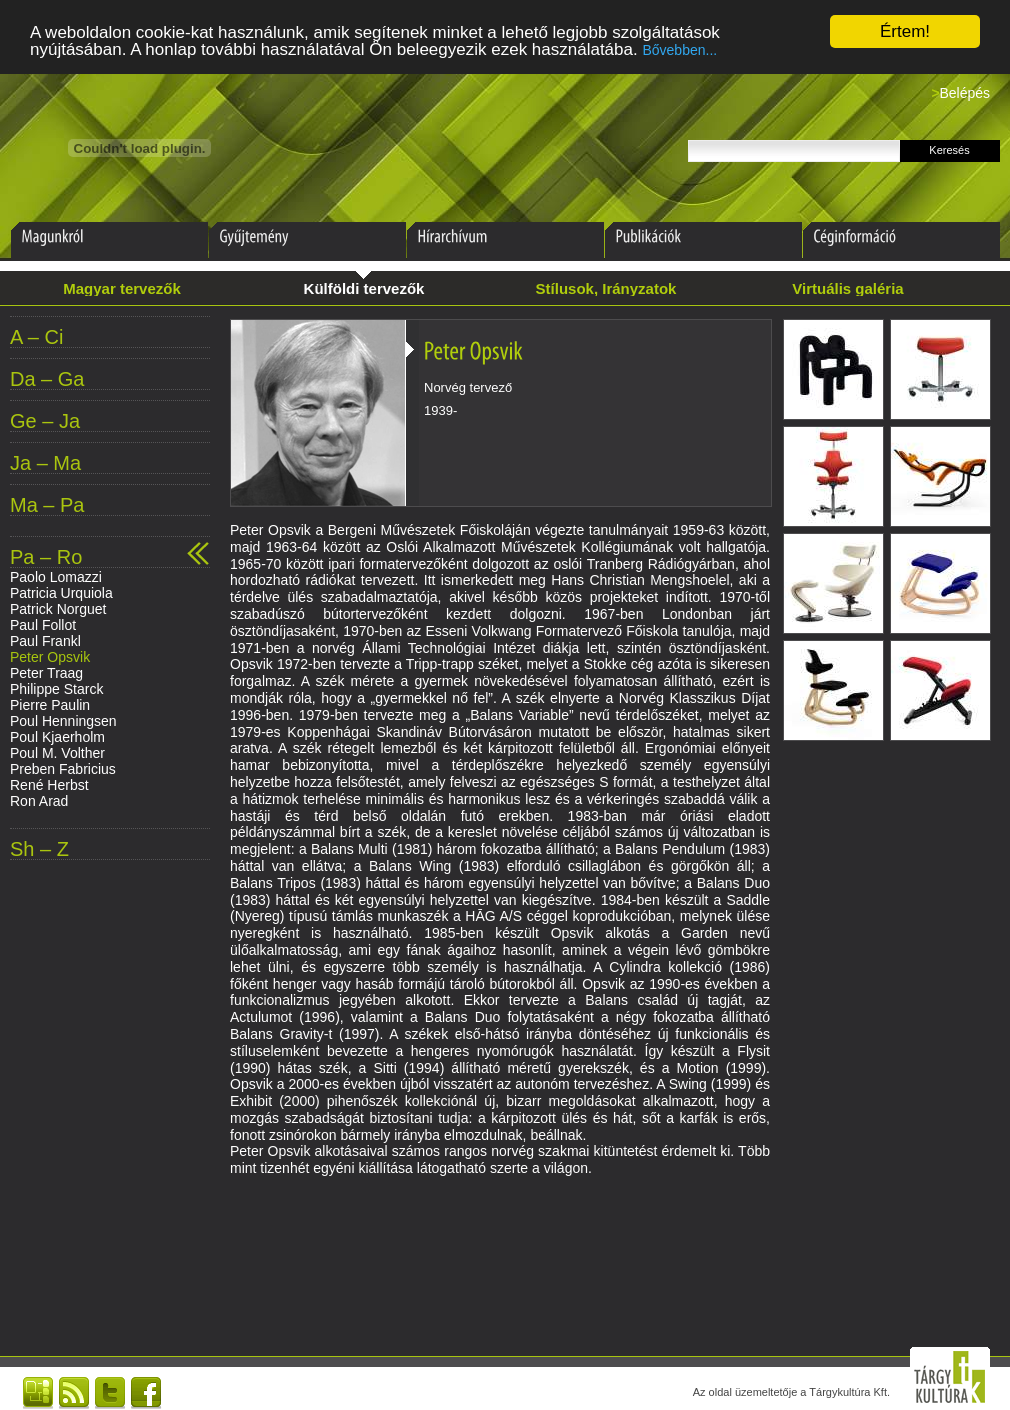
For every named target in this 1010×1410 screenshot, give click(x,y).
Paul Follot (43, 625)
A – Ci (36, 337)
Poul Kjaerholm (57, 737)
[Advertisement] (500, 1254)
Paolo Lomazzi (56, 577)
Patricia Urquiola (61, 593)
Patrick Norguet (58, 609)
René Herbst (49, 785)
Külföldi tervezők (364, 288)
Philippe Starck (56, 689)
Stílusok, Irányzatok (606, 288)
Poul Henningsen (63, 721)
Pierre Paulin (50, 705)
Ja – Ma (45, 463)
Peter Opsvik (50, 657)
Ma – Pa (47, 505)
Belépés (964, 93)
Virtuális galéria (847, 288)
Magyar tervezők (122, 288)
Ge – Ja (45, 421)
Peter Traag (46, 673)
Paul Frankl (45, 641)
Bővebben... (679, 50)
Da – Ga (47, 379)
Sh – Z (39, 849)
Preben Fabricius (63, 769)
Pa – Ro (46, 557)
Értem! (905, 31)
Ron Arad (39, 801)
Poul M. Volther (57, 753)
